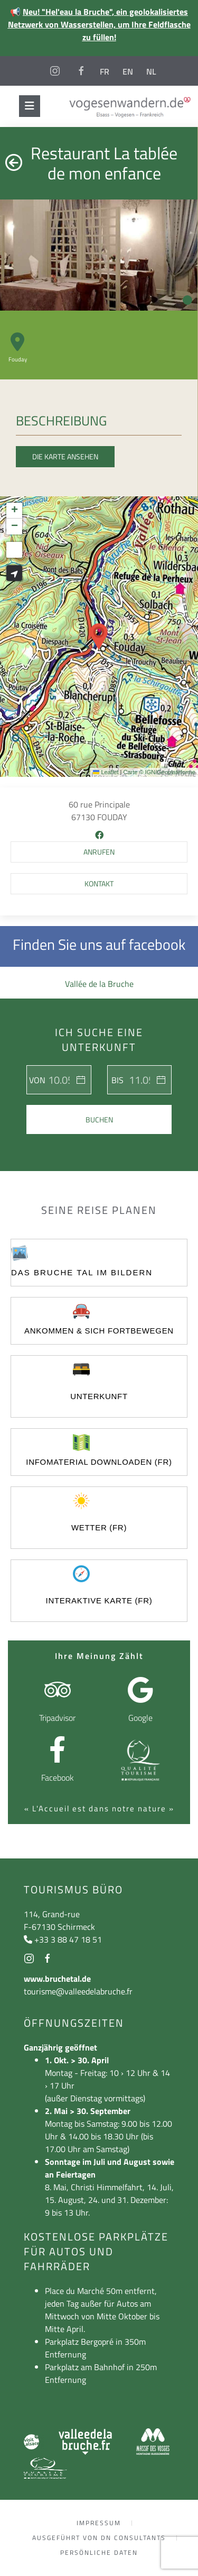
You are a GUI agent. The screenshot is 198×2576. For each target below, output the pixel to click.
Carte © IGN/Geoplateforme (160, 772)
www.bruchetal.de (57, 1978)
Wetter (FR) (99, 1527)
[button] (99, 636)
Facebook (57, 1777)
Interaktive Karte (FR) (99, 1600)
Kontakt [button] (99, 883)
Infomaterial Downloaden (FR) (99, 1461)
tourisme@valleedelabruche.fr (78, 1991)
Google (140, 1717)
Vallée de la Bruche (99, 983)
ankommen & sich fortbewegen (99, 1330)
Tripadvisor (57, 1717)
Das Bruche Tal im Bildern (82, 1272)
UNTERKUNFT (99, 1396)
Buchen (99, 1119)
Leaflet (105, 772)
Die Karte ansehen (65, 456)
